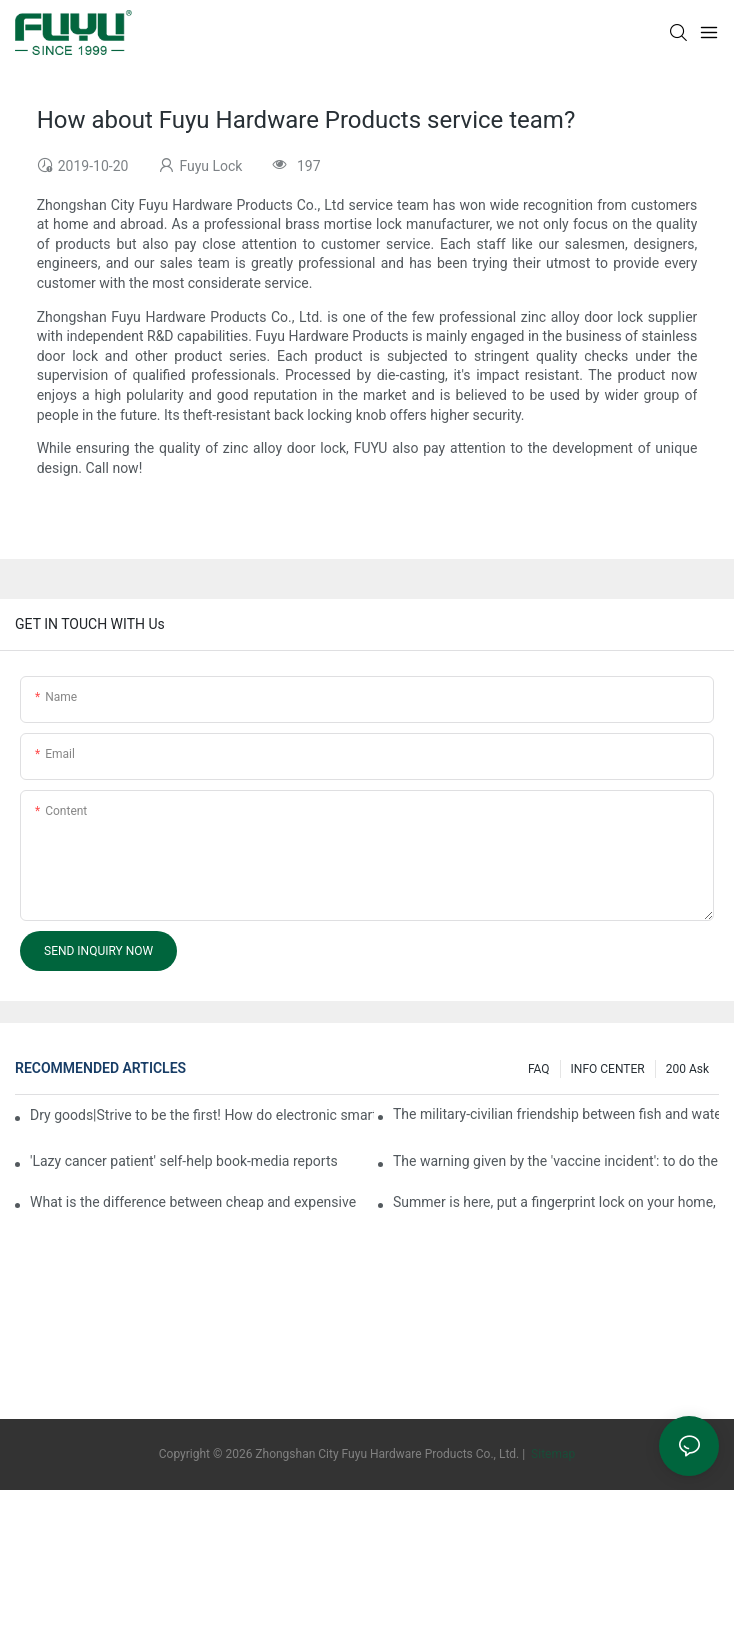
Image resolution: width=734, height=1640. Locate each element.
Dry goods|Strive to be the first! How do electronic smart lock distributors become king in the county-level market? (202, 1115)
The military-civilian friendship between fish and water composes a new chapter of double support (556, 1114)
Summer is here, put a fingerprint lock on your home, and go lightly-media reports (556, 1202)
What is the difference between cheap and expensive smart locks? (193, 1202)
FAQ (539, 1069)
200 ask (687, 1069)
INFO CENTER (608, 1069)
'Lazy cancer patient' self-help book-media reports (184, 1161)
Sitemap (551, 1454)
